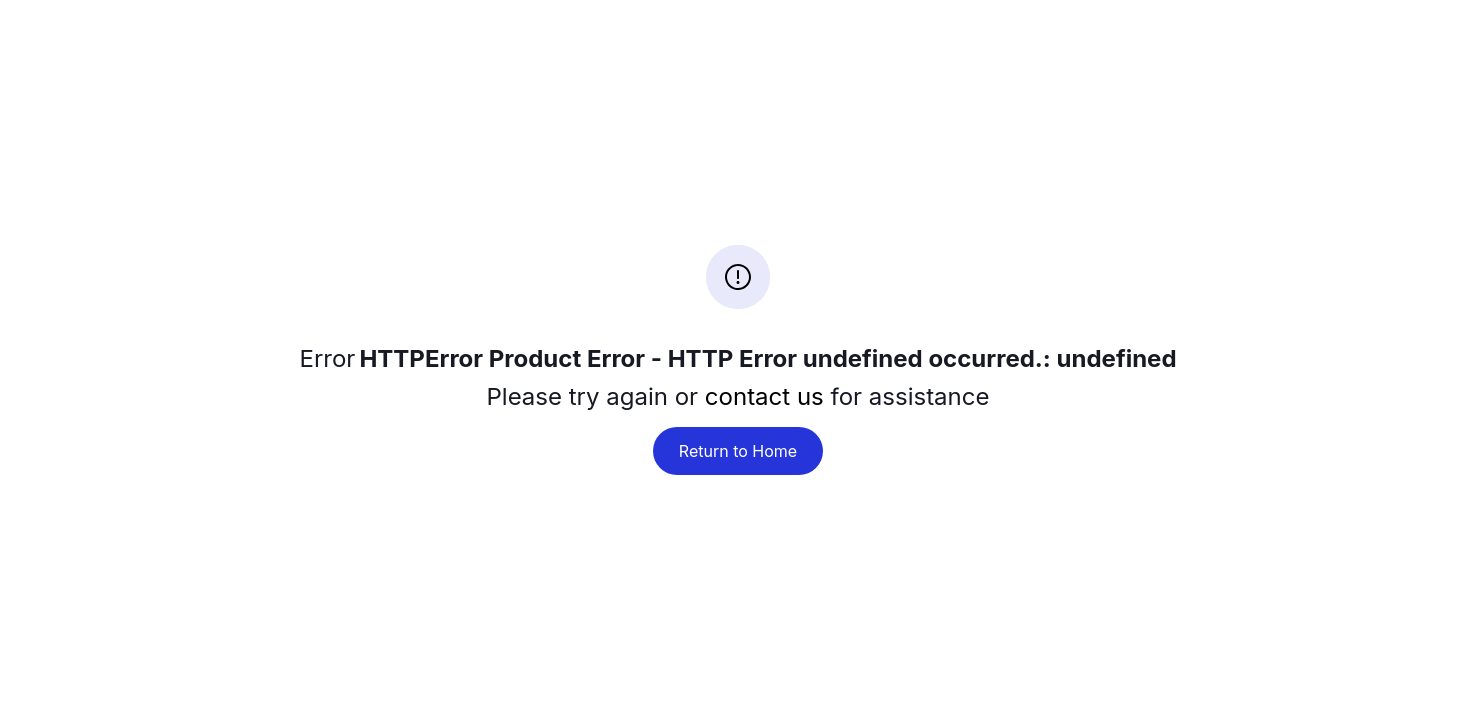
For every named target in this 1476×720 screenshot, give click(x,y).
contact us (764, 396)
